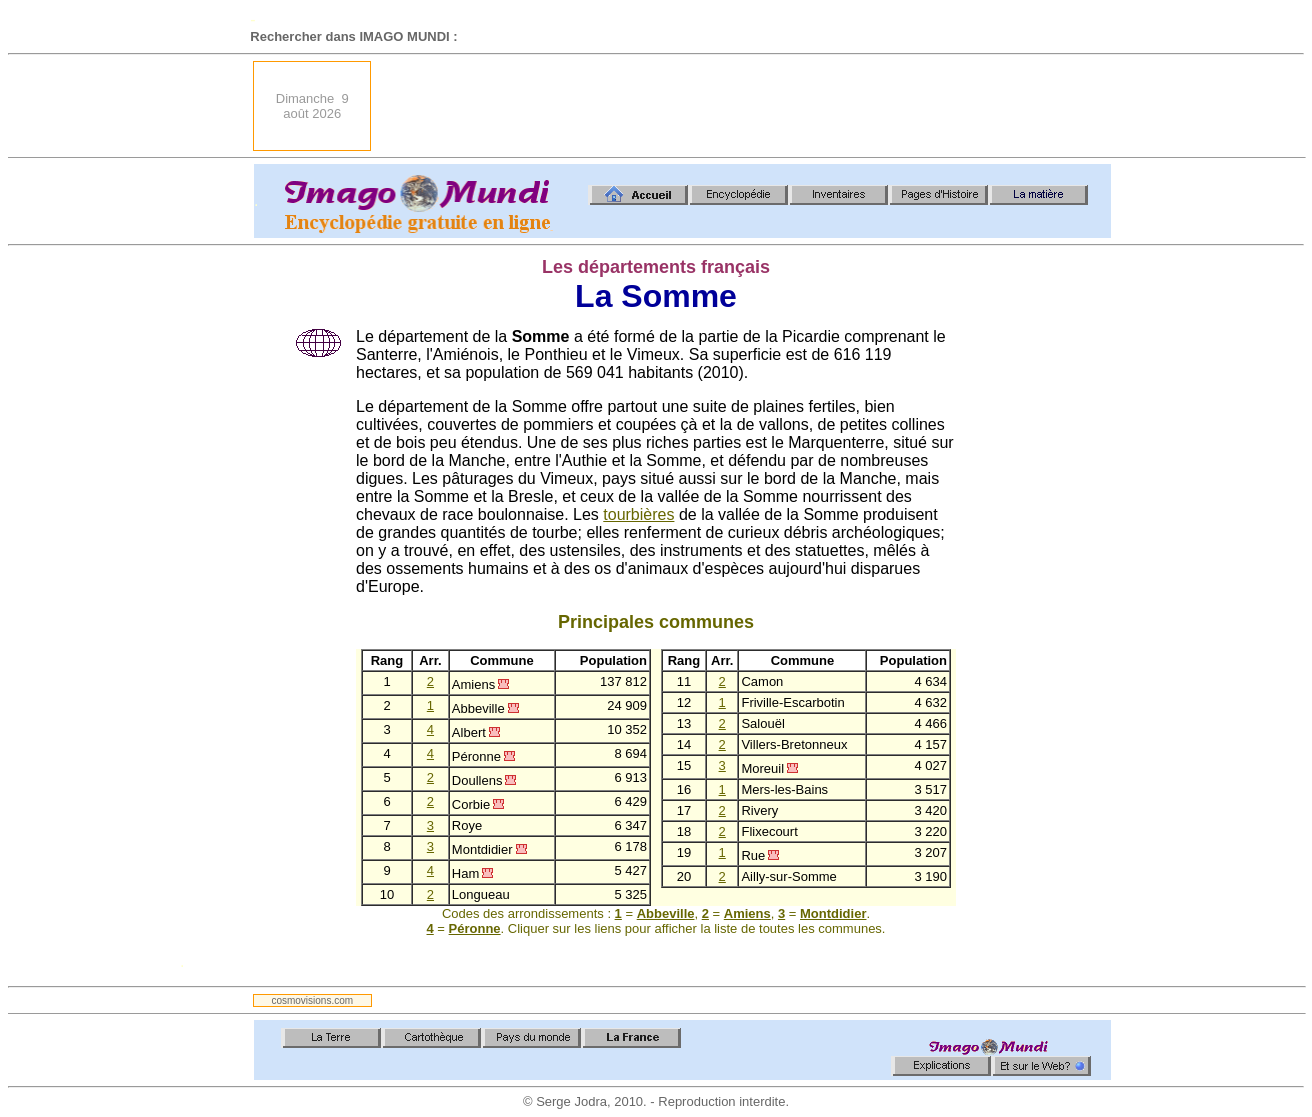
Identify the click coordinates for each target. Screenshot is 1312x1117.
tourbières (638, 514)
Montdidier (833, 913)
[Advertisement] (747, 106)
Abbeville (666, 913)
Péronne (475, 928)
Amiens (747, 913)
